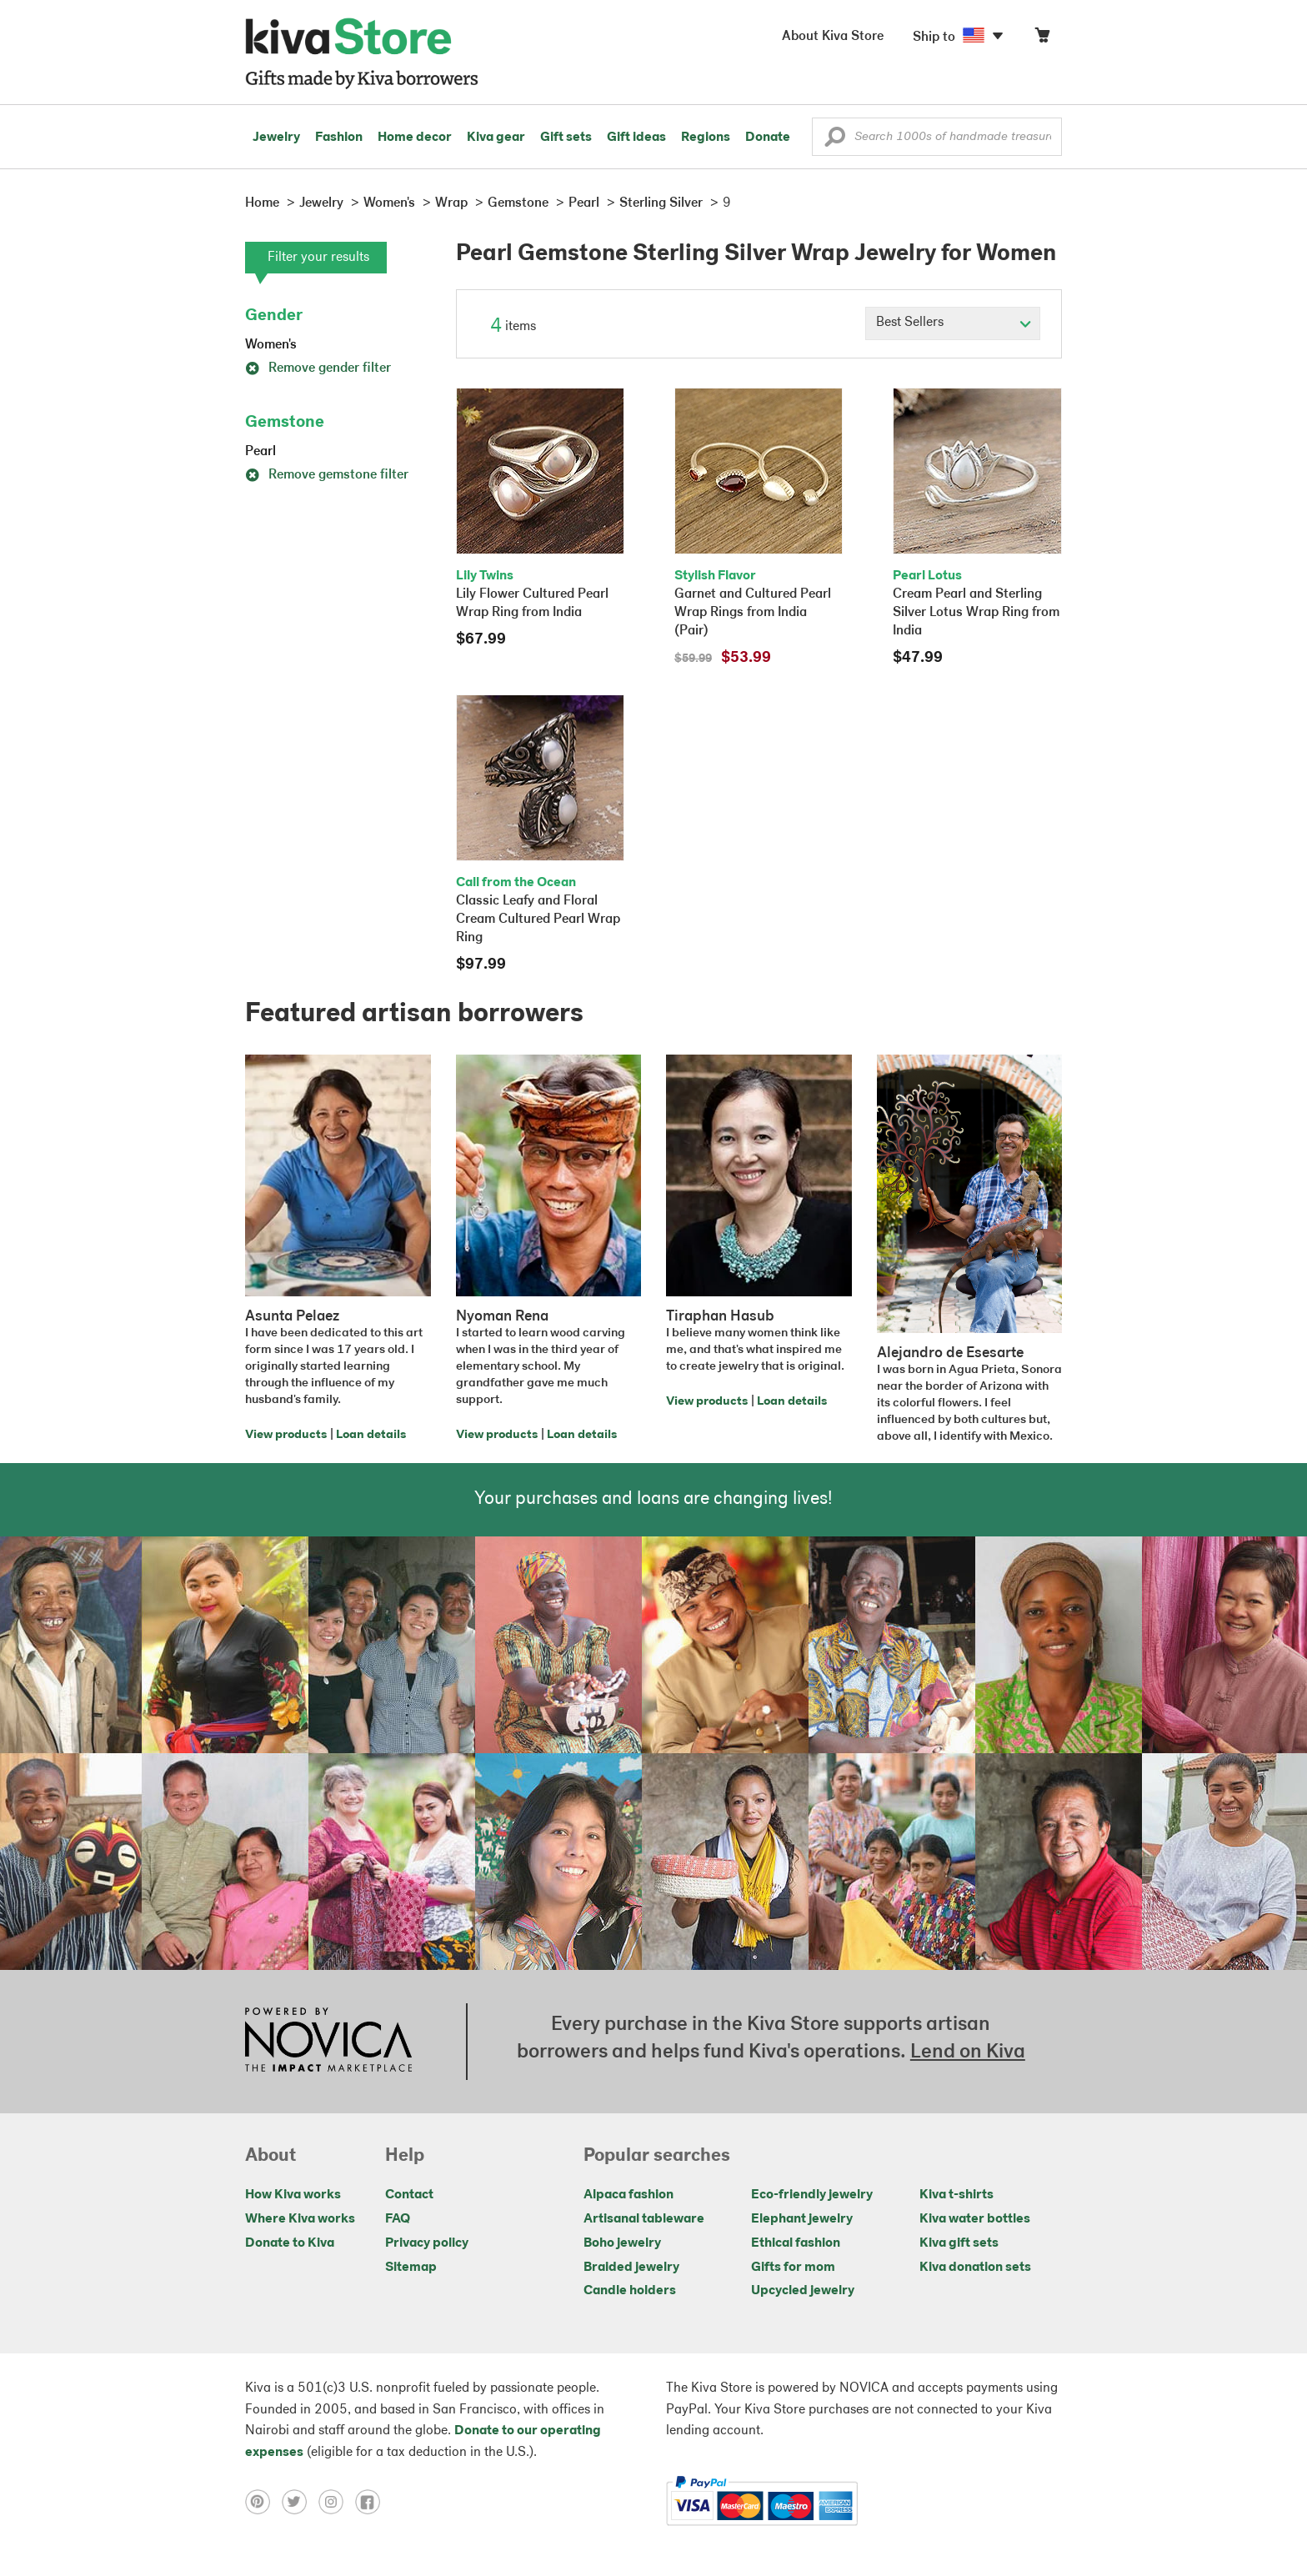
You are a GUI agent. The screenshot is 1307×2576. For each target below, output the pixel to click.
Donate (767, 137)
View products (286, 1435)
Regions (705, 137)
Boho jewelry (622, 2243)
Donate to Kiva (289, 2243)
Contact (409, 2195)
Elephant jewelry (802, 2219)
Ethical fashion (795, 2243)
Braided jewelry (631, 2267)
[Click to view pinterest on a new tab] (263, 2501)
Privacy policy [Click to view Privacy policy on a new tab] (426, 2243)
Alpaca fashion (628, 2195)
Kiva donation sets (975, 2267)
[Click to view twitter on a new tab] (300, 2501)
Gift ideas (636, 137)
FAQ (397, 2219)
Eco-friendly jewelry (812, 2195)
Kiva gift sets (959, 2243)
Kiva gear (496, 137)
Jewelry (276, 137)
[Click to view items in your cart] (1042, 39)
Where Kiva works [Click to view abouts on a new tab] (300, 2219)
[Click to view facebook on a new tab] (371, 2501)
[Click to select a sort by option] (952, 323)
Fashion (339, 137)
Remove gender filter (318, 368)
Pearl (260, 452)
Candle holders (629, 2291)
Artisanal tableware (643, 2219)
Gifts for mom (793, 2267)
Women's (271, 345)
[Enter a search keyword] (937, 137)
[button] (834, 141)
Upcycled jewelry (802, 2291)
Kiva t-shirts (956, 2195)
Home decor (415, 137)
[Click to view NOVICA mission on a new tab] (328, 2041)
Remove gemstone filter (326, 475)
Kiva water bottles (974, 2219)
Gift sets (566, 137)
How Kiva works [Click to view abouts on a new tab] (293, 2195)
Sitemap (411, 2267)
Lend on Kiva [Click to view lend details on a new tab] (967, 2052)
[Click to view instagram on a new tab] (336, 2501)
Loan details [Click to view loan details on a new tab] (371, 1435)
